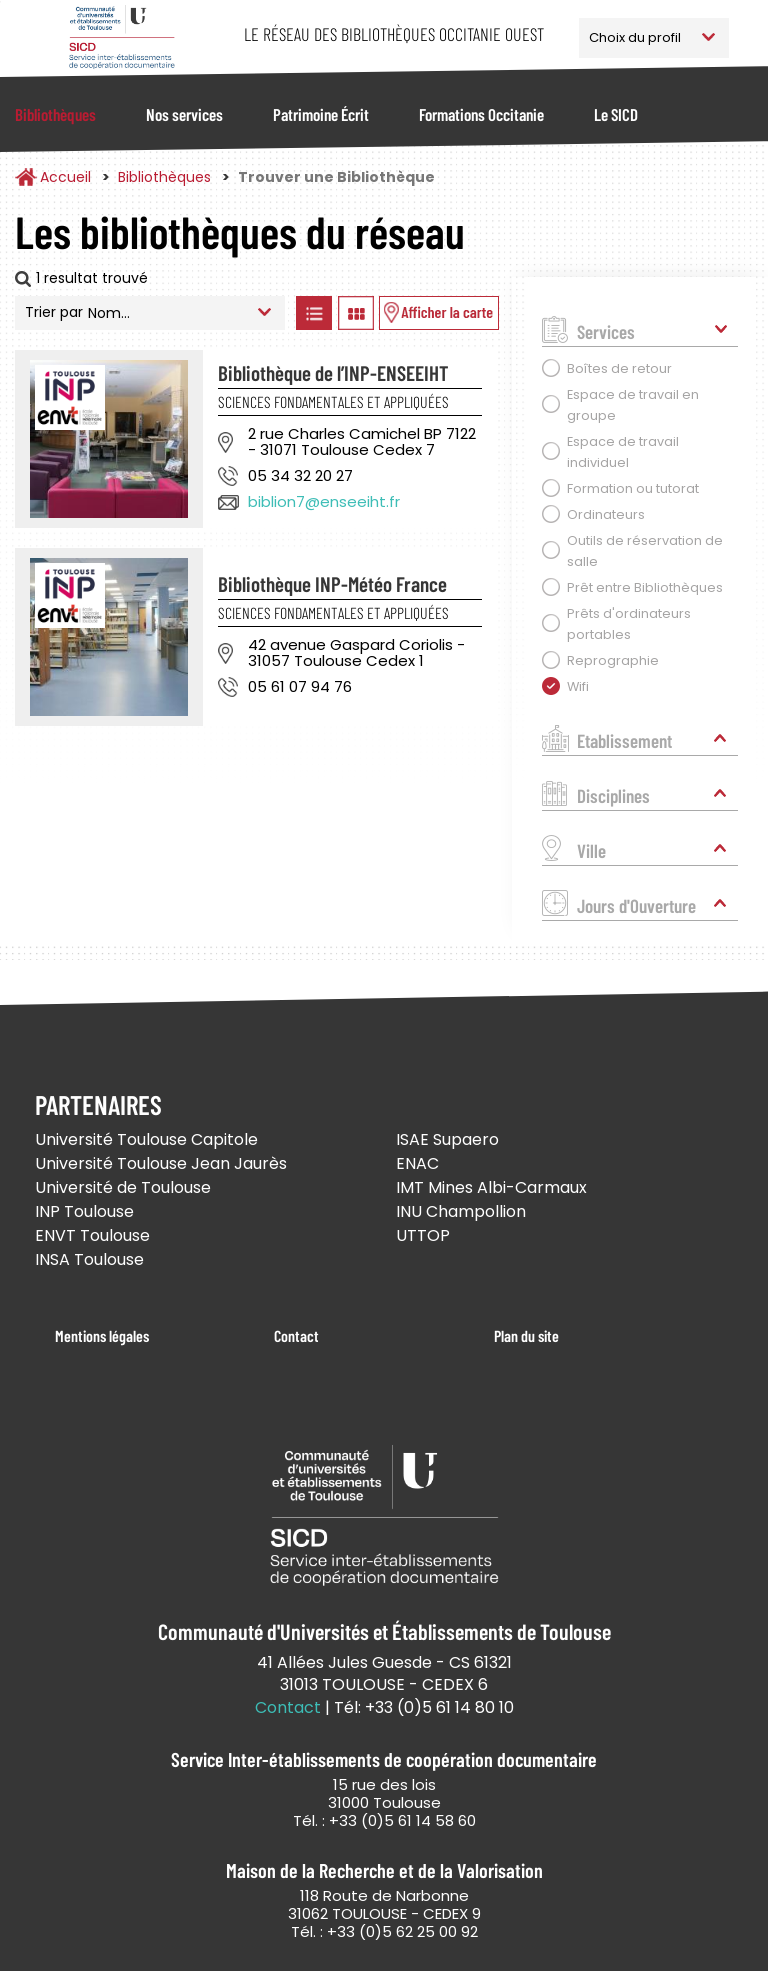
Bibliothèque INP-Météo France (332, 583)
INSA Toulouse (89, 1259)
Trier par (54, 312)
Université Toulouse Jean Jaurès (161, 1163)
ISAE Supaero (447, 1139)
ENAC (417, 1163)
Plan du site (526, 1335)
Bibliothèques (55, 114)
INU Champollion (461, 1211)
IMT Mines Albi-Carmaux (491, 1187)
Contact (296, 1335)
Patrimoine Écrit (321, 114)
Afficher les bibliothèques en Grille (355, 313)
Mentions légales (102, 1335)
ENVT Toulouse (92, 1235)
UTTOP (423, 1235)
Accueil (65, 177)
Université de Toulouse (123, 1187)
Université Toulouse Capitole (146, 1139)
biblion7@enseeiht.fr (324, 501)
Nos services (184, 114)
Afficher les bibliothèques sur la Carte (439, 313)
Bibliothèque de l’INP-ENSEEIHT (333, 372)
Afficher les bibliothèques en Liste (313, 313)
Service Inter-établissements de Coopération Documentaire (121, 37)
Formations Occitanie (481, 114)
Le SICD (616, 114)
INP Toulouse (84, 1211)
